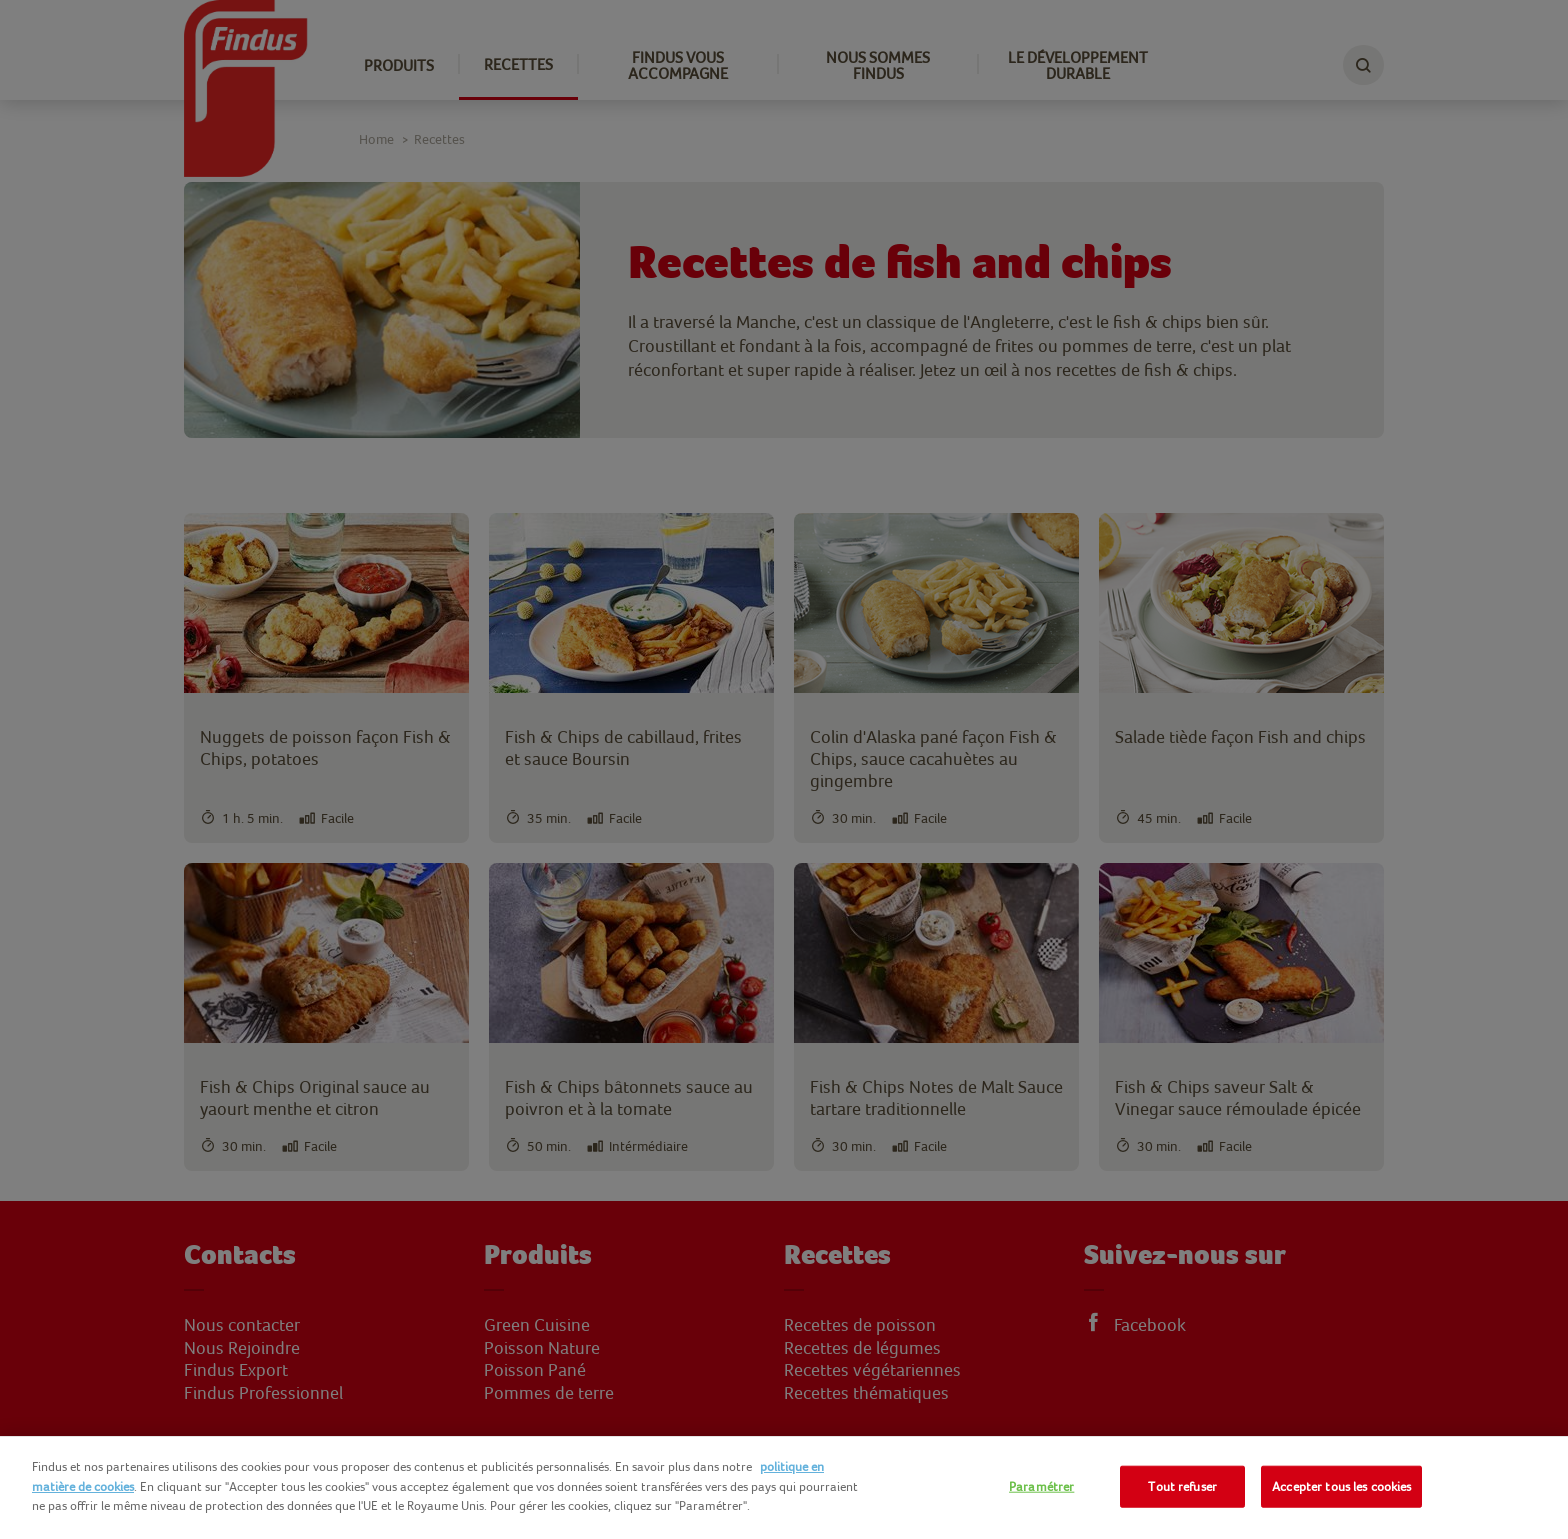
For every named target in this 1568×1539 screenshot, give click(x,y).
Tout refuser (1182, 1486)
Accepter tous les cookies (1341, 1486)
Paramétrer (1041, 1486)
